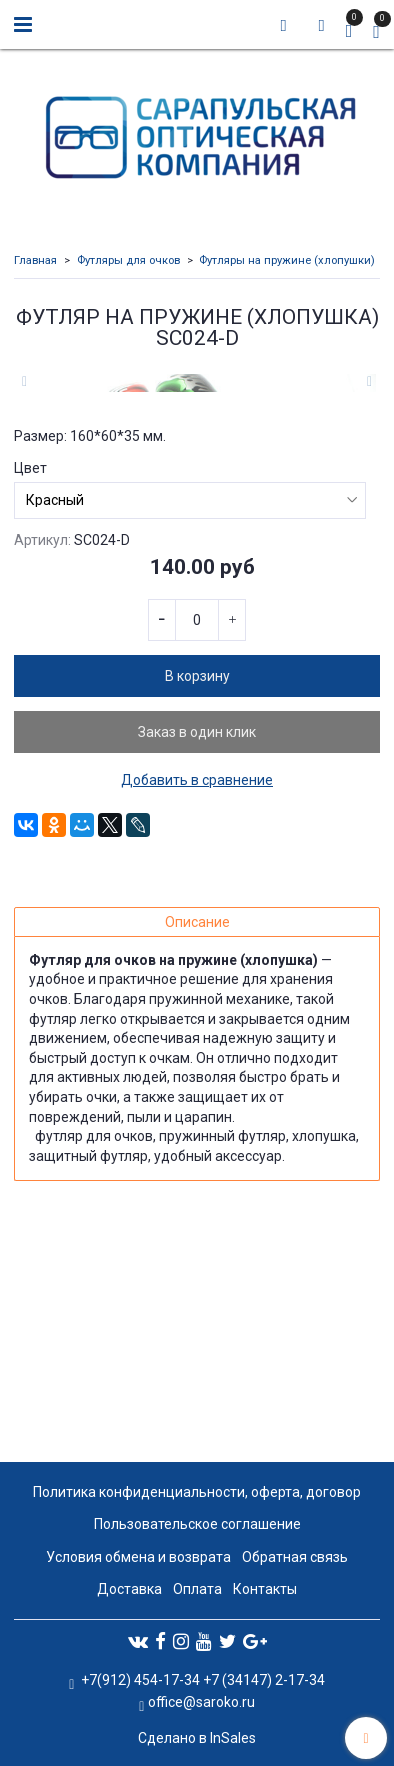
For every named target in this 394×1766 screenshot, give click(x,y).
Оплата (197, 1589)
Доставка (129, 1589)
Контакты (265, 1589)
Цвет (30, 693)
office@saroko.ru (201, 1702)
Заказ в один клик (197, 957)
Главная (35, 260)
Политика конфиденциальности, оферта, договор (197, 1492)
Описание (197, 1147)
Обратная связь (295, 1557)
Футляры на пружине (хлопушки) (287, 260)
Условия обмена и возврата (138, 1557)
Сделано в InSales (197, 1738)
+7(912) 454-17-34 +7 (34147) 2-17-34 (201, 1680)
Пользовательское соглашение (197, 1525)
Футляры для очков (128, 260)
